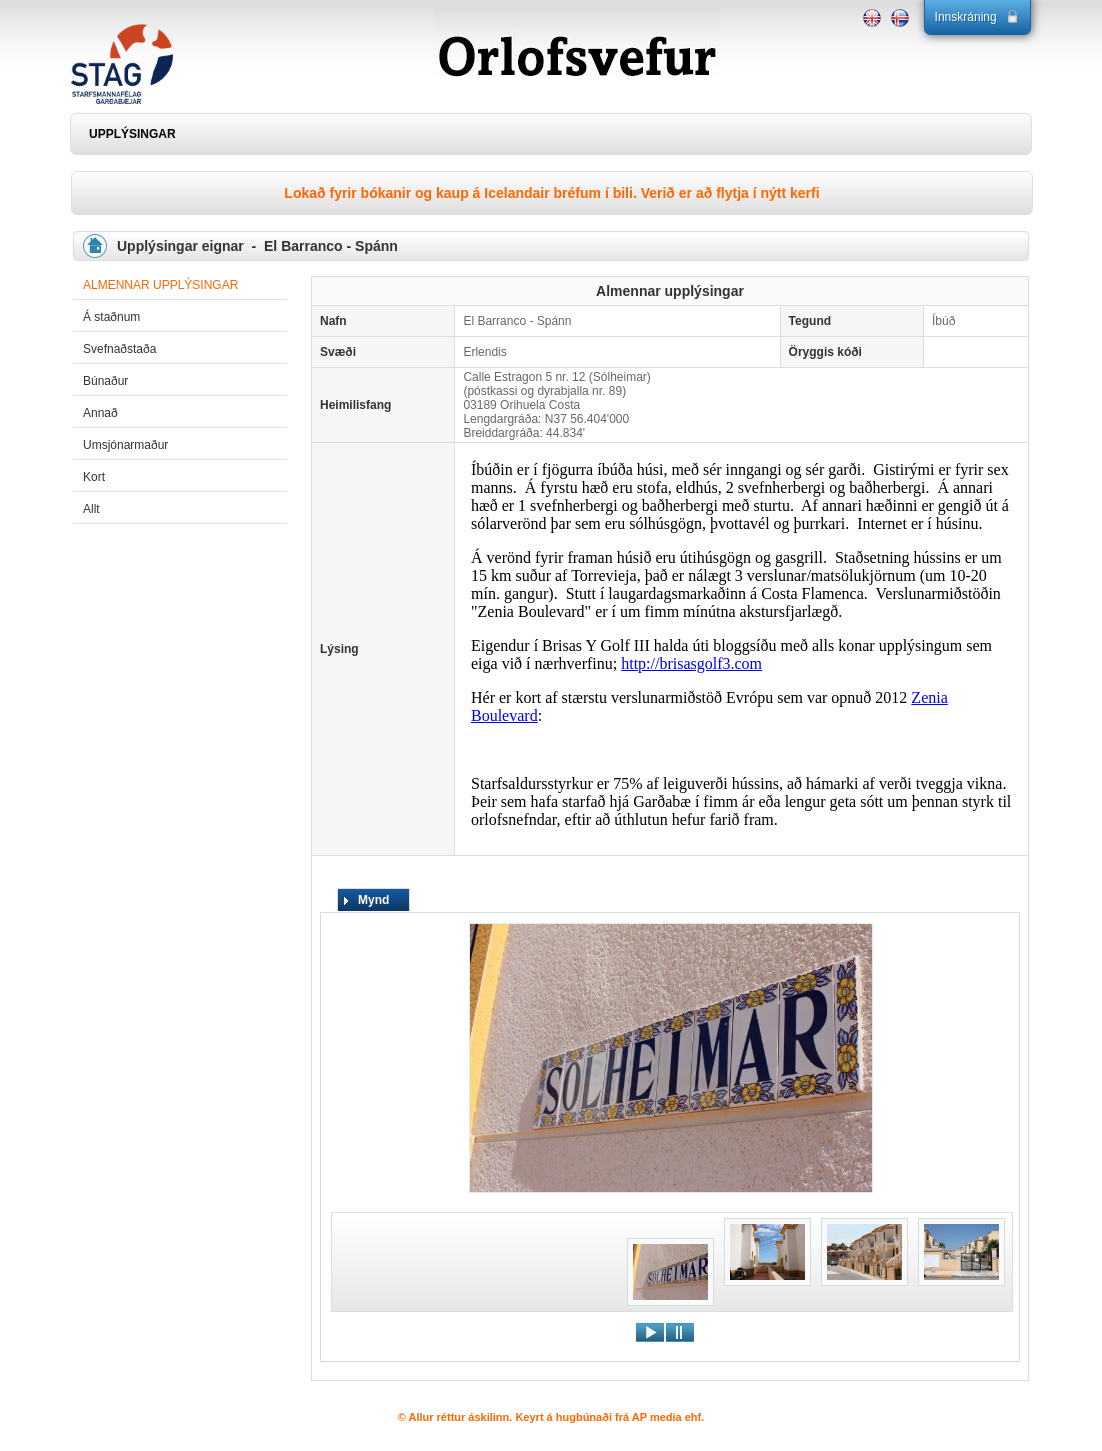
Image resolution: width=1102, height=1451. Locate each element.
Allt (91, 509)
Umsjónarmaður (125, 445)
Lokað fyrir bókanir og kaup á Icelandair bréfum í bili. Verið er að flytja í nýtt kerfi (551, 193)
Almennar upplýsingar (160, 285)
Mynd (373, 900)
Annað (100, 413)
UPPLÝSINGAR (132, 134)
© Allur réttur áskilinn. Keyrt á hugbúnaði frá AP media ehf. (551, 1417)
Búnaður (105, 381)
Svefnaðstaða (119, 349)
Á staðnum (111, 317)
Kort (94, 477)
